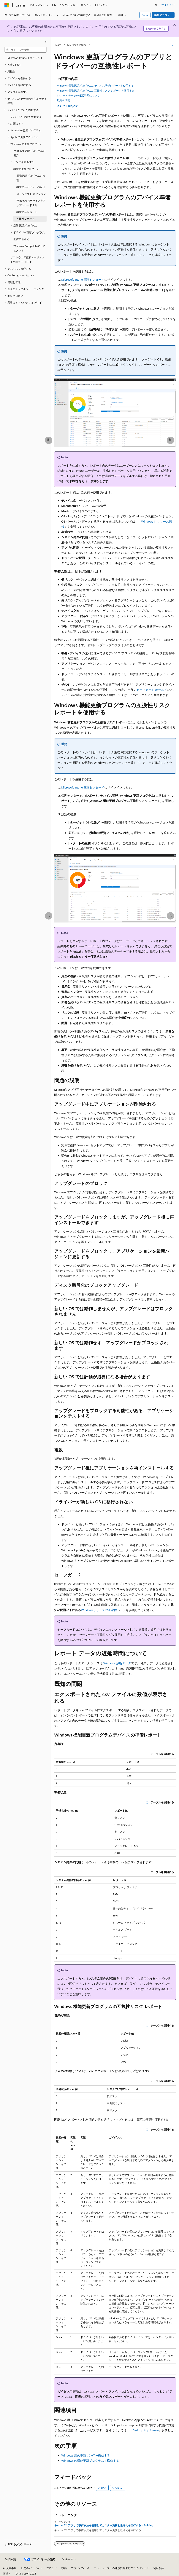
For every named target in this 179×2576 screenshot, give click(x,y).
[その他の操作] (173, 45)
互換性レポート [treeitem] (25, 219)
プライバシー (79, 2568)
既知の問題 (63, 100)
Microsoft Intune (76, 45)
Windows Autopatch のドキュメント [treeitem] (29, 248)
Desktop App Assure (145, 2430)
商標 (5, 2573)
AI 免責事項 (10, 2568)
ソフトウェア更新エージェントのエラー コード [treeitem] (27, 260)
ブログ (50, 2568)
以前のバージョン (31, 2568)
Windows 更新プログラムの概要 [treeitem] (29, 153)
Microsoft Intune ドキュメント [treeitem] (25, 58)
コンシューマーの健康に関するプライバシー (120, 2568)
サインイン (168, 5)
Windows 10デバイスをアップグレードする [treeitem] (31, 203)
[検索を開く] (156, 5)
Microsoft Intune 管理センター (81, 279)
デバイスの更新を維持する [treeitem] (26, 117)
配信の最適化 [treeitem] (21, 239)
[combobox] (25, 50)
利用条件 (158, 2568)
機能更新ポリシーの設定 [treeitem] (30, 187)
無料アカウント (163, 15)
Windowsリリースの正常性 (99, 1610)
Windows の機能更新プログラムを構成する (90, 2460)
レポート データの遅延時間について (78, 95)
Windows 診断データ (117, 1663)
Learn (58, 45)
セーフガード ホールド (152, 690)
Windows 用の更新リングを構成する (85, 2455)
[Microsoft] (6, 5)
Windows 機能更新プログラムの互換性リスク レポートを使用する (95, 90)
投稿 (64, 2568)
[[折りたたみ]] (46, 42)
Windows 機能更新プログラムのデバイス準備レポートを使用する (95, 85)
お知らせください (156, 28)
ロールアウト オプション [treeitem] (31, 194)
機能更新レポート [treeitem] (26, 212)
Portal (145, 15)
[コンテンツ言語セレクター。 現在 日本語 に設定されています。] (10, 2559)
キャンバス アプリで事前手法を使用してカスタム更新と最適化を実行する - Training (103, 2525)
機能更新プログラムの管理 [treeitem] (30, 178)
